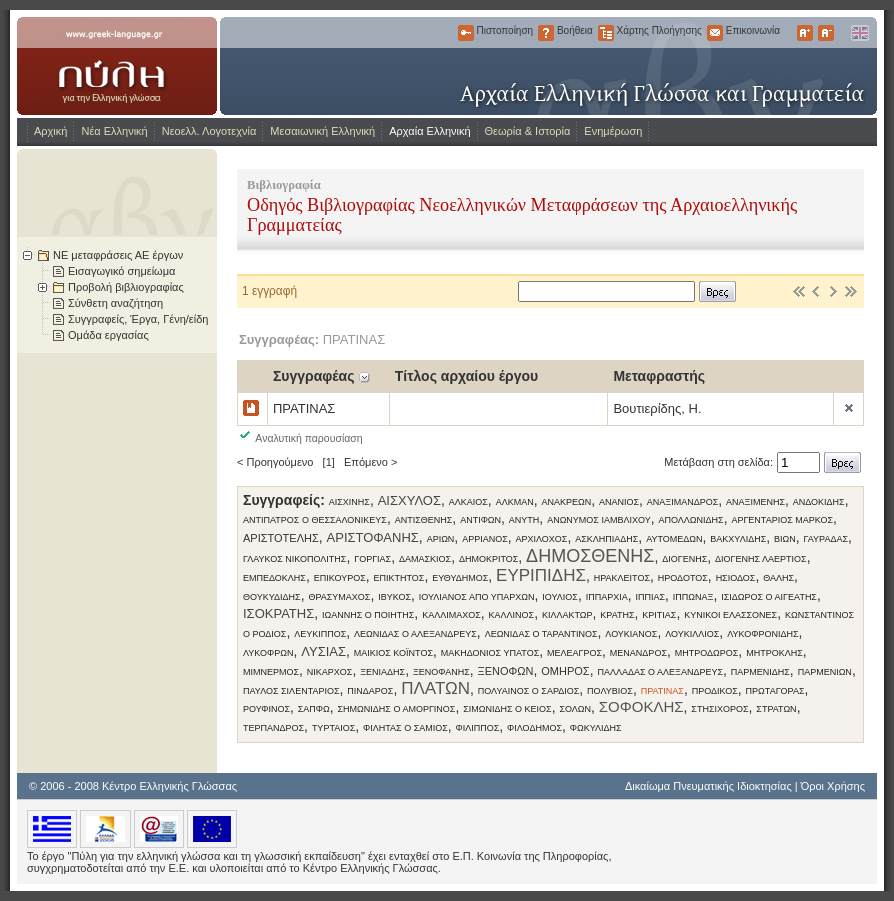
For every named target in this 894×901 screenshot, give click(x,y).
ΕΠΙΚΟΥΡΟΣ (340, 578)
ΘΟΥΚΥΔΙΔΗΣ (272, 597)
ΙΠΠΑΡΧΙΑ (607, 597)
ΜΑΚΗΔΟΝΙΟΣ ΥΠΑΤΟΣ (490, 653)
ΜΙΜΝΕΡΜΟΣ (271, 672)
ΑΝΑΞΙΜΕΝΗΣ (755, 502)
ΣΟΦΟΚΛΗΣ (641, 706)
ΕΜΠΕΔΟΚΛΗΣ (274, 578)
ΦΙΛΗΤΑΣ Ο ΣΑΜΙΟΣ (405, 728)
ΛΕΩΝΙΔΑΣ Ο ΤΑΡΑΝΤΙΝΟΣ (541, 634)
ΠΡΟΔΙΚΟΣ (715, 691)
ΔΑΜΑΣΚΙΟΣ (425, 559)
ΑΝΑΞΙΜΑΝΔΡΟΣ (682, 502)
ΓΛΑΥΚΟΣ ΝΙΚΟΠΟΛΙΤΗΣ (294, 559)
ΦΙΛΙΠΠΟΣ (478, 728)
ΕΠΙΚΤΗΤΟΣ (398, 578)
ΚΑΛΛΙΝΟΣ (512, 615)
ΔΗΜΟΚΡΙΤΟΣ (488, 559)
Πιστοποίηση (466, 33)
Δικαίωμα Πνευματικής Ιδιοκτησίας (708, 786)
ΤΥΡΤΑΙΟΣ (333, 728)
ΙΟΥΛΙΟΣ (560, 597)
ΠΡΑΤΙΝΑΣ (662, 691)
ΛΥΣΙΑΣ (323, 651)
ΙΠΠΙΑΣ (650, 597)
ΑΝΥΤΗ (524, 520)
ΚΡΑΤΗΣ (617, 615)
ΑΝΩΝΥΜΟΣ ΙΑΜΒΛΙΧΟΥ (599, 520)
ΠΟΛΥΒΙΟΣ (610, 691)
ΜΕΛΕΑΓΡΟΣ (574, 653)
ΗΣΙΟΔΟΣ (736, 578)
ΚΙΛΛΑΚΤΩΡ (567, 615)
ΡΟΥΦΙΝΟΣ (266, 709)
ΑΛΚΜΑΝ (515, 502)
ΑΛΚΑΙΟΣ (468, 502)
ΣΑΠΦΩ (314, 709)
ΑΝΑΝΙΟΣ (619, 502)
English (859, 33)
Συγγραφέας (314, 376)
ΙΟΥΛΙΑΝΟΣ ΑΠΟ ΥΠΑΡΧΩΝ (477, 597)
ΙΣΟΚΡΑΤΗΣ (278, 613)
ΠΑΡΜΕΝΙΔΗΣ (760, 672)
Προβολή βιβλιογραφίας (126, 287)
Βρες (717, 291)
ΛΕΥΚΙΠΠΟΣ (320, 634)
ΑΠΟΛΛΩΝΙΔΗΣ (690, 520)
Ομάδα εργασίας (108, 335)
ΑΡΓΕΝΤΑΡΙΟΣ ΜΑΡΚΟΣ (782, 520)
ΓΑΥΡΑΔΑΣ (826, 539)
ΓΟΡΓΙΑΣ (372, 559)
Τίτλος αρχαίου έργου (466, 376)
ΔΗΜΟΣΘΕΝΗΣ (590, 556)
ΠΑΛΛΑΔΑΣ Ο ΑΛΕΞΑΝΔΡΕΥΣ (660, 672)
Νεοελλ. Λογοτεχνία (209, 131)
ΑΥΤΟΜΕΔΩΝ (674, 539)
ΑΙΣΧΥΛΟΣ (409, 500)
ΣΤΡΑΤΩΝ (776, 709)
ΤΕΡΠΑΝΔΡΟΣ (273, 728)
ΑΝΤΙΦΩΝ (480, 520)
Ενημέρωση (613, 131)
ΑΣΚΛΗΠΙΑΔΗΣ (606, 539)
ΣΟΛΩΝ (575, 709)
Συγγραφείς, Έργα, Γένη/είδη (138, 319)
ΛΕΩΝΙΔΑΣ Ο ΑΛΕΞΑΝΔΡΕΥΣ (415, 634)
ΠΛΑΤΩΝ (435, 688)
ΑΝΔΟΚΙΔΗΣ (819, 502)
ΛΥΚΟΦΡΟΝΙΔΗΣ (762, 634)
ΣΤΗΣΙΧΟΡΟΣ (719, 709)
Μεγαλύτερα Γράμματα (805, 33)
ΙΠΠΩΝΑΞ (693, 597)
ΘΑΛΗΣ (778, 578)
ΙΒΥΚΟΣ (394, 597)
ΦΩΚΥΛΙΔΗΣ (596, 728)
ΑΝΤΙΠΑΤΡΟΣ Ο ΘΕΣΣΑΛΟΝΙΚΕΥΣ (315, 520)
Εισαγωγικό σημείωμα (121, 271)
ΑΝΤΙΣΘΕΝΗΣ (424, 520)
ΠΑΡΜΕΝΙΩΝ (825, 672)
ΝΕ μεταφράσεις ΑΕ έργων (118, 255)
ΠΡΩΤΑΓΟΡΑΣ (775, 691)
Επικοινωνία (715, 33)
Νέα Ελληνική (114, 131)
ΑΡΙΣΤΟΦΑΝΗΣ (373, 537)
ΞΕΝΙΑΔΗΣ (382, 672)
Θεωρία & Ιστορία (528, 131)
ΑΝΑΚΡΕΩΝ (566, 502)
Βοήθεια (546, 33)
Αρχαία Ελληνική (429, 131)
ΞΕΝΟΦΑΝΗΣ (441, 672)
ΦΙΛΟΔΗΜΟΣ (534, 728)
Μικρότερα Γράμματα (826, 33)
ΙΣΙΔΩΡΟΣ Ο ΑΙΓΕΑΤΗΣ (769, 597)
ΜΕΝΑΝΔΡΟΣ (638, 653)
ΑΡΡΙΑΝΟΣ (485, 539)
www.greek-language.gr (117, 66)
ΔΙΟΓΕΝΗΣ (684, 559)
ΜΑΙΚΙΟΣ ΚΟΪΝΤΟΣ (393, 653)
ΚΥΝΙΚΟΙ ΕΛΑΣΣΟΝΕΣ (730, 615)
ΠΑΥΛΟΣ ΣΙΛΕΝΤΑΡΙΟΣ (291, 691)
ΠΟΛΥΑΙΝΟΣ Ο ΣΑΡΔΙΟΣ (529, 691)
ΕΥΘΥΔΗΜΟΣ (460, 578)
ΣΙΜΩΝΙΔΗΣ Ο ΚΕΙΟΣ (507, 709)
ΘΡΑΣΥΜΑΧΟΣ (339, 597)
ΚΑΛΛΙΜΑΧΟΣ (451, 615)
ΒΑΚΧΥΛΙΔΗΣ (738, 539)
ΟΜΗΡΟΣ (565, 671)
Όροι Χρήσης (833, 786)
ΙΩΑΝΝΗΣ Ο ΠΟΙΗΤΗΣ (368, 615)
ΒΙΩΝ (785, 539)
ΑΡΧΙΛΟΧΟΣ (542, 539)
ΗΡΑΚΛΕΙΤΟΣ (622, 578)
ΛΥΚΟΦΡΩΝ (268, 653)
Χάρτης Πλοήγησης (606, 33)
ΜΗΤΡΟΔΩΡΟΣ (707, 653)
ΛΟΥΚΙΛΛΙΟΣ (692, 634)
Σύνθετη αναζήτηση (115, 303)
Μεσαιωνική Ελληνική (322, 131)
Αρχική (50, 131)
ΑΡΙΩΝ (441, 539)
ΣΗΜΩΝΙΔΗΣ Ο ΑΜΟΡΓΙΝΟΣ (397, 709)
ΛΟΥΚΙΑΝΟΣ (631, 634)
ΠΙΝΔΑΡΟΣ (370, 691)
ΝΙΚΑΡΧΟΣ (330, 672)
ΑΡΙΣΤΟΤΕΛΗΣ (281, 538)
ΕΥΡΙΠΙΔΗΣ (541, 575)
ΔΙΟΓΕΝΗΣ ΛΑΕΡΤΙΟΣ (761, 559)
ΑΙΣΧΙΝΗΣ (349, 502)
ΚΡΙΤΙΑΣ (659, 615)
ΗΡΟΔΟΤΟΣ (683, 578)
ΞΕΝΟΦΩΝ (506, 671)
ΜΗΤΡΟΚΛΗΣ (774, 653)
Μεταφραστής (659, 376)
